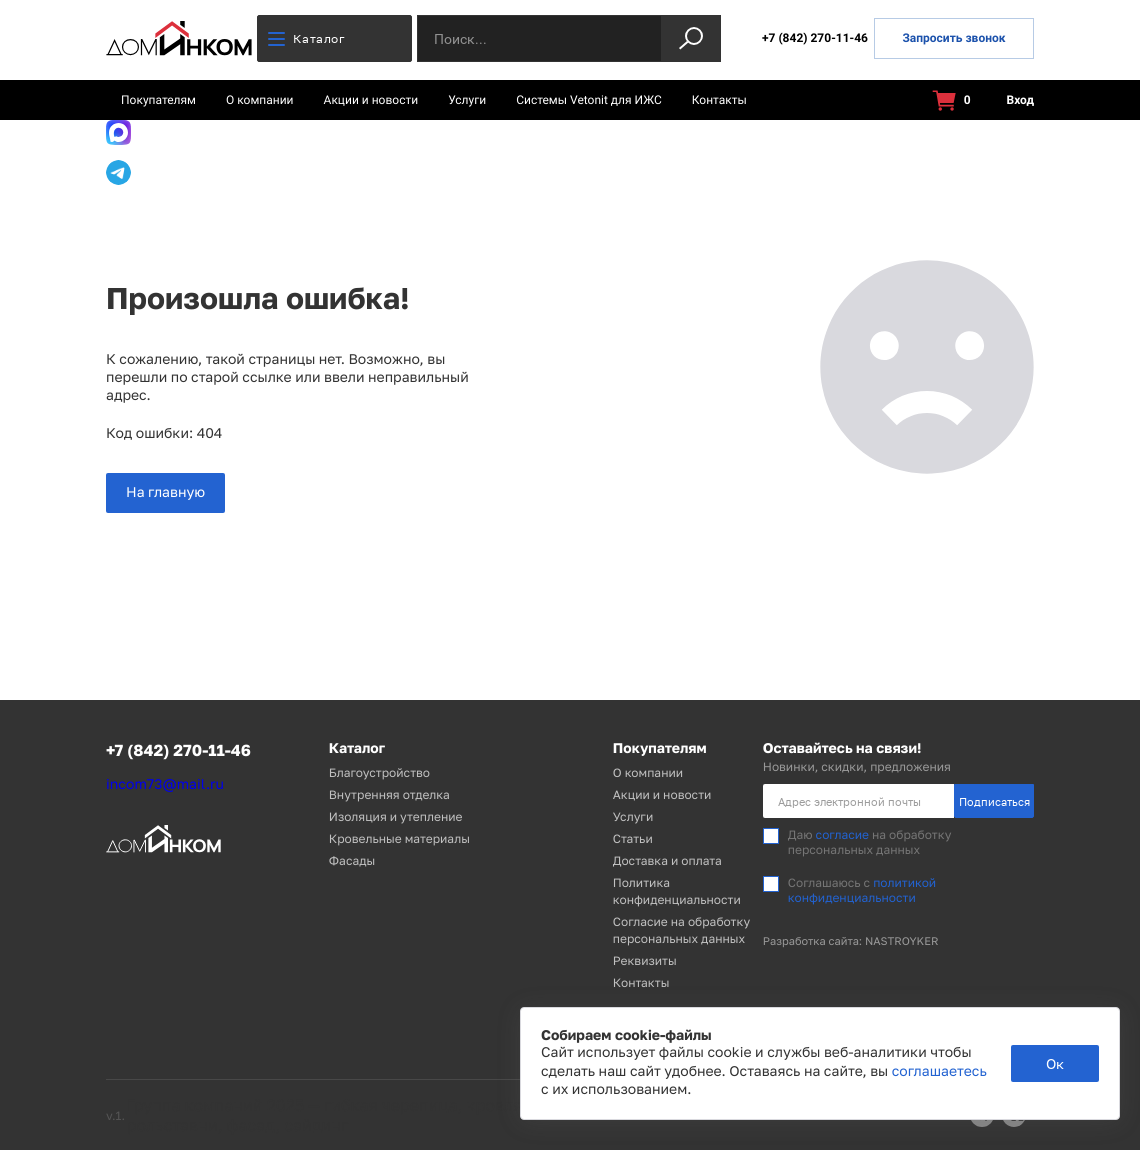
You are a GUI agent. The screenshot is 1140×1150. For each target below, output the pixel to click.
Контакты (719, 100)
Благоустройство (379, 772)
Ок (1055, 1063)
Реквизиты (645, 960)
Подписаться (994, 801)
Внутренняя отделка (389, 794)
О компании (260, 100)
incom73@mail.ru (165, 784)
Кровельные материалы (399, 838)
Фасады (352, 860)
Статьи (633, 838)
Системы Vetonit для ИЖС (589, 100)
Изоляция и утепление (396, 816)
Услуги (467, 100)
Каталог (306, 38)
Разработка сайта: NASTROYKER (851, 941)
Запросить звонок (953, 38)
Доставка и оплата (667, 860)
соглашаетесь (939, 1071)
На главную (165, 492)
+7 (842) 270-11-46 (815, 38)
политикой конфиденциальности (862, 889)
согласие (842, 834)
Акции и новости (371, 100)
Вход (1009, 100)
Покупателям (158, 100)
